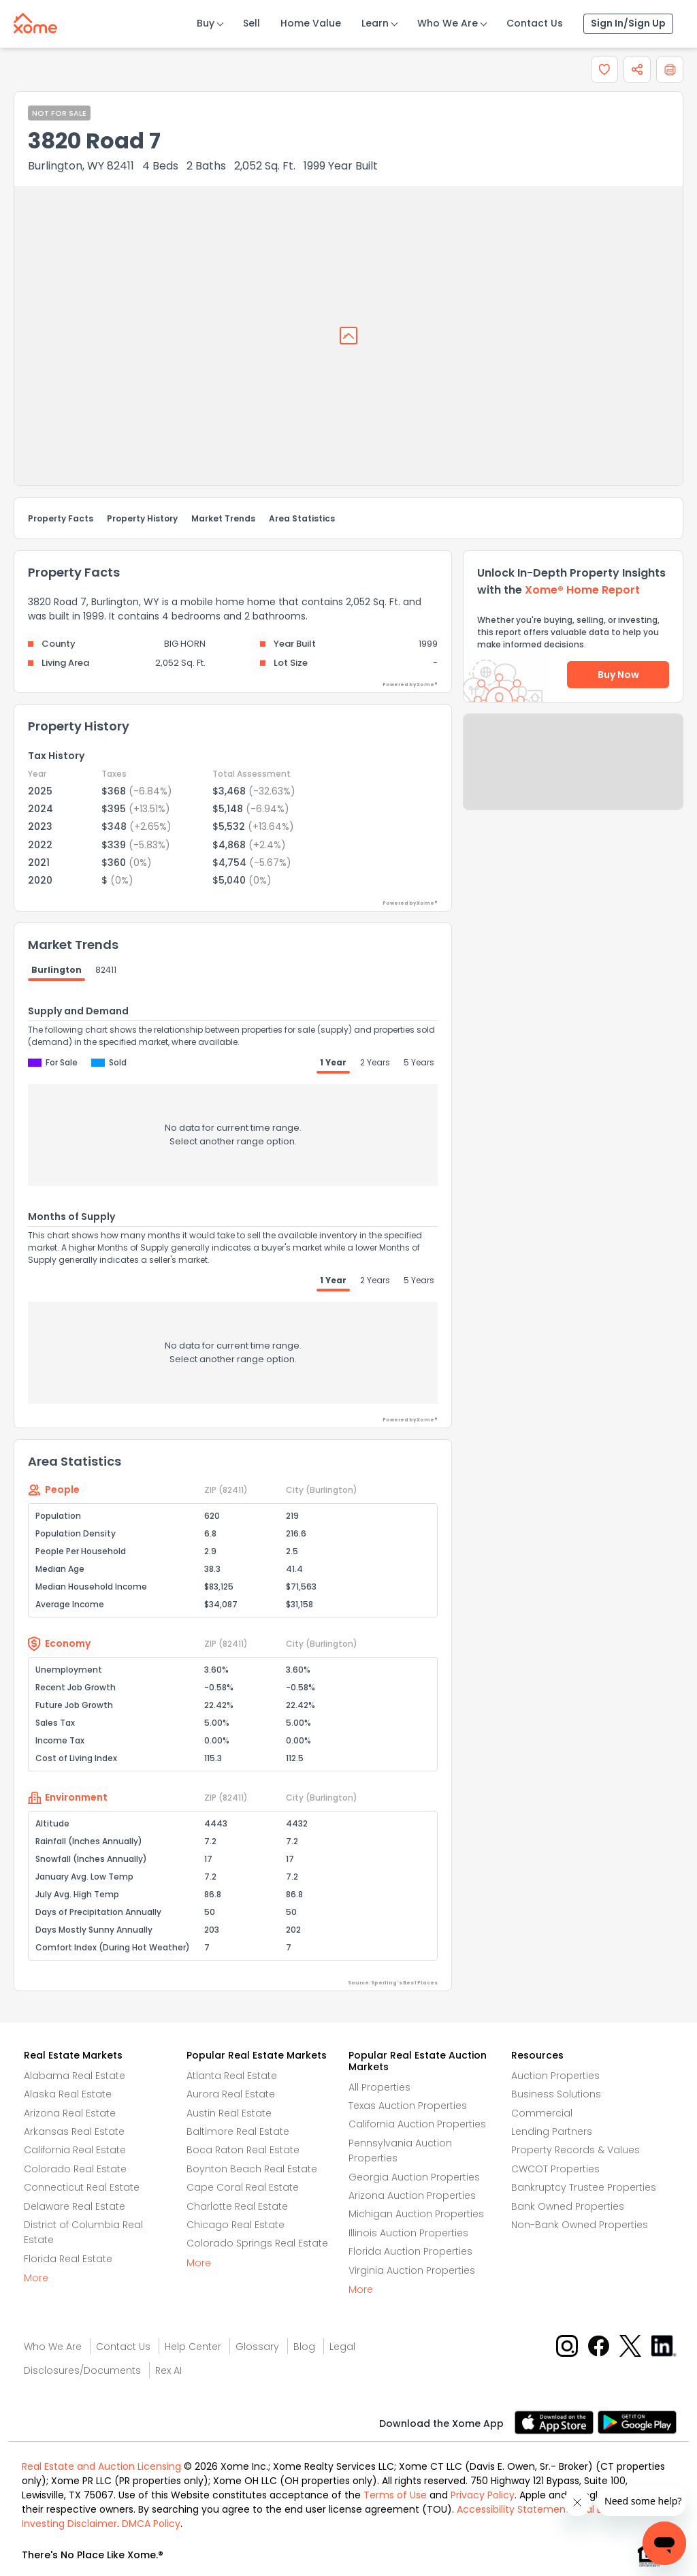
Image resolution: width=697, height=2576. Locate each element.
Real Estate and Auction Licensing (101, 2466)
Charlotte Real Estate (237, 2206)
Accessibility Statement (513, 2509)
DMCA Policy (151, 2523)
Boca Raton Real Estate (243, 2150)
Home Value (310, 23)
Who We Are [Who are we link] (53, 2346)
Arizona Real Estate (70, 2113)
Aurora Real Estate (231, 2094)
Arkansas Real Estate (74, 2131)
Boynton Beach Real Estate (252, 2169)
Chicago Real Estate (236, 2225)
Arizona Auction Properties (412, 2195)
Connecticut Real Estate (82, 2187)
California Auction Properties (417, 2124)
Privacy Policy (483, 2495)
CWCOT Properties (555, 2169)
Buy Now (618, 674)
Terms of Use (395, 2495)
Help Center (193, 2346)
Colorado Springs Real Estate (257, 2243)
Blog (304, 2346)
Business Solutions (556, 2094)
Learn (375, 23)
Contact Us (534, 23)
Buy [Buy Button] (205, 23)
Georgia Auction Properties (414, 2177)
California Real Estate (75, 2150)
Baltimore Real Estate (238, 2131)
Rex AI (168, 2370)
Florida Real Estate (68, 2259)
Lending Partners (551, 2131)
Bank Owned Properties (567, 2206)
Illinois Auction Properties (408, 2233)
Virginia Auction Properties (411, 2270)
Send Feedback (573, 775)
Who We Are (447, 23)
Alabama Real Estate (74, 2075)
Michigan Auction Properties (416, 2214)
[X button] (631, 2345)
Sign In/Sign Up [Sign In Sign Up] (628, 23)
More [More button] (36, 2278)
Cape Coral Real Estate (243, 2187)
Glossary (257, 2346)
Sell (251, 23)
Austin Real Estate (229, 2113)
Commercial (541, 2113)
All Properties (379, 2087)
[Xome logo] (35, 20)
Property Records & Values (575, 2150)
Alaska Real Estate (68, 2094)
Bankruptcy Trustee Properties (583, 2187)
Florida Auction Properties (410, 2251)
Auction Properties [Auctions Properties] (555, 2075)
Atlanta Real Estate (232, 2075)
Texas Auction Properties (407, 2105)
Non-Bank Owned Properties (579, 2225)
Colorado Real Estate (75, 2169)
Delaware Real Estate (74, 2206)
